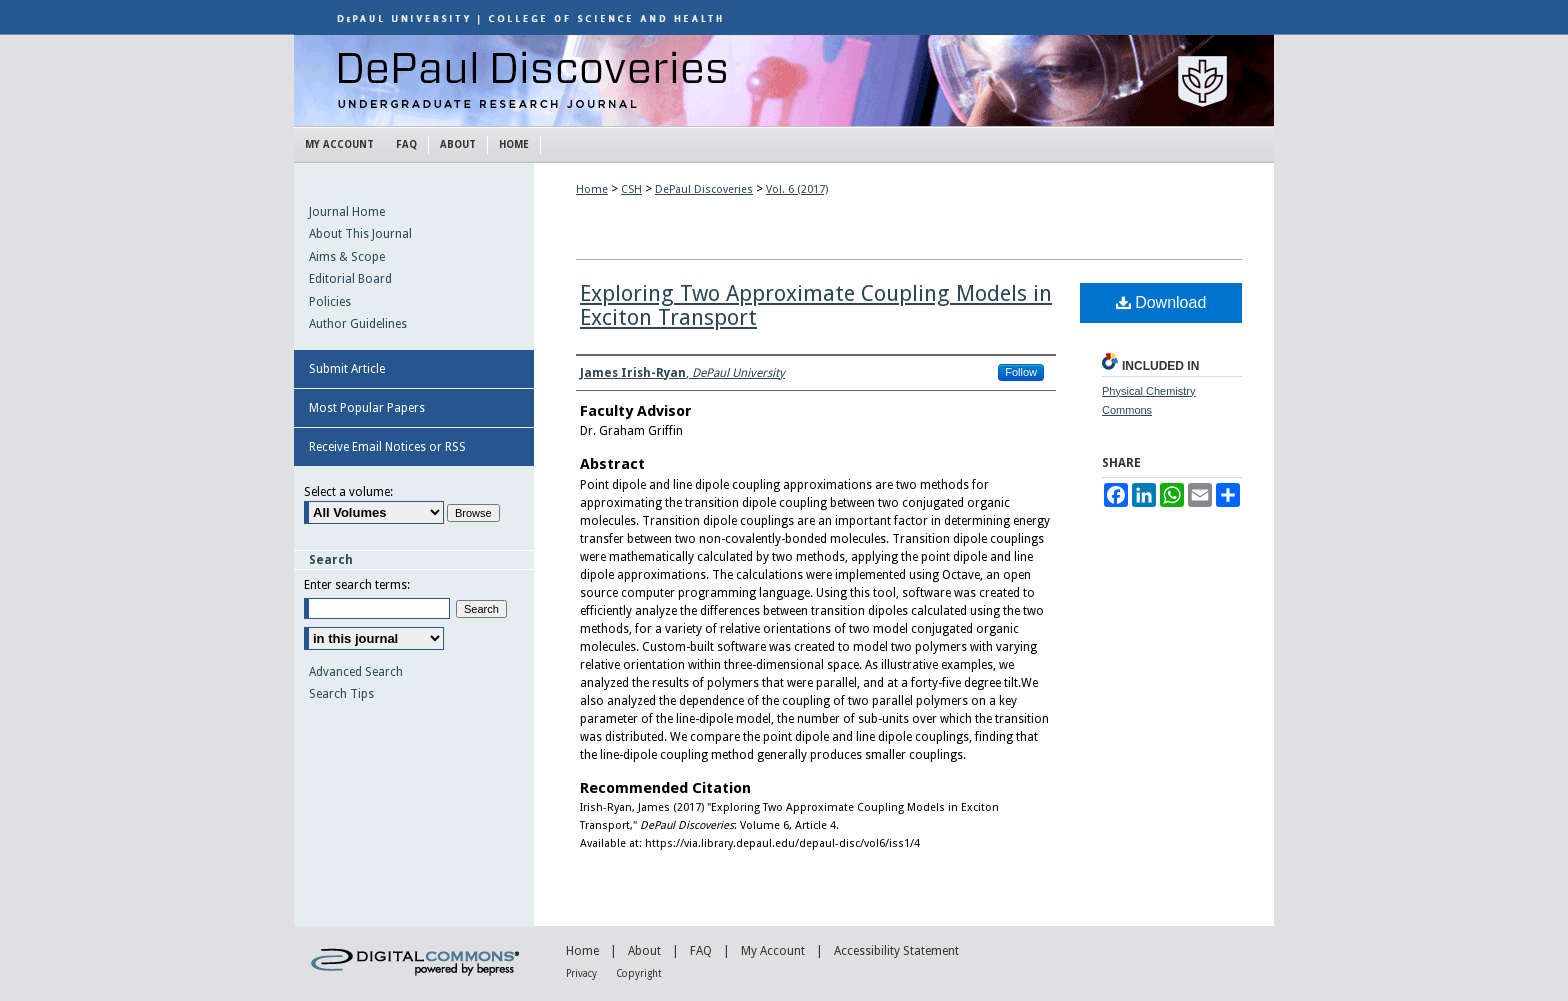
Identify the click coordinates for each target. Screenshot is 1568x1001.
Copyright (639, 973)
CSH (631, 189)
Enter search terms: (357, 585)
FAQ (701, 951)
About (644, 951)
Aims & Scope (347, 257)
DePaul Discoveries (784, 80)
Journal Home (347, 212)
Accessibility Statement (896, 951)
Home (592, 189)
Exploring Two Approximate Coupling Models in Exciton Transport (816, 305)
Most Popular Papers (367, 408)
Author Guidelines (358, 324)
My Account (773, 951)
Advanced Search (356, 672)
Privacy (581, 973)
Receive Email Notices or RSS (387, 447)
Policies (330, 302)
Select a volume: (348, 492)
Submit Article (347, 369)
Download (1161, 302)
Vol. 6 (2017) (797, 189)
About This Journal (360, 234)
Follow (1021, 372)
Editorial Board (350, 279)
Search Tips (341, 694)
